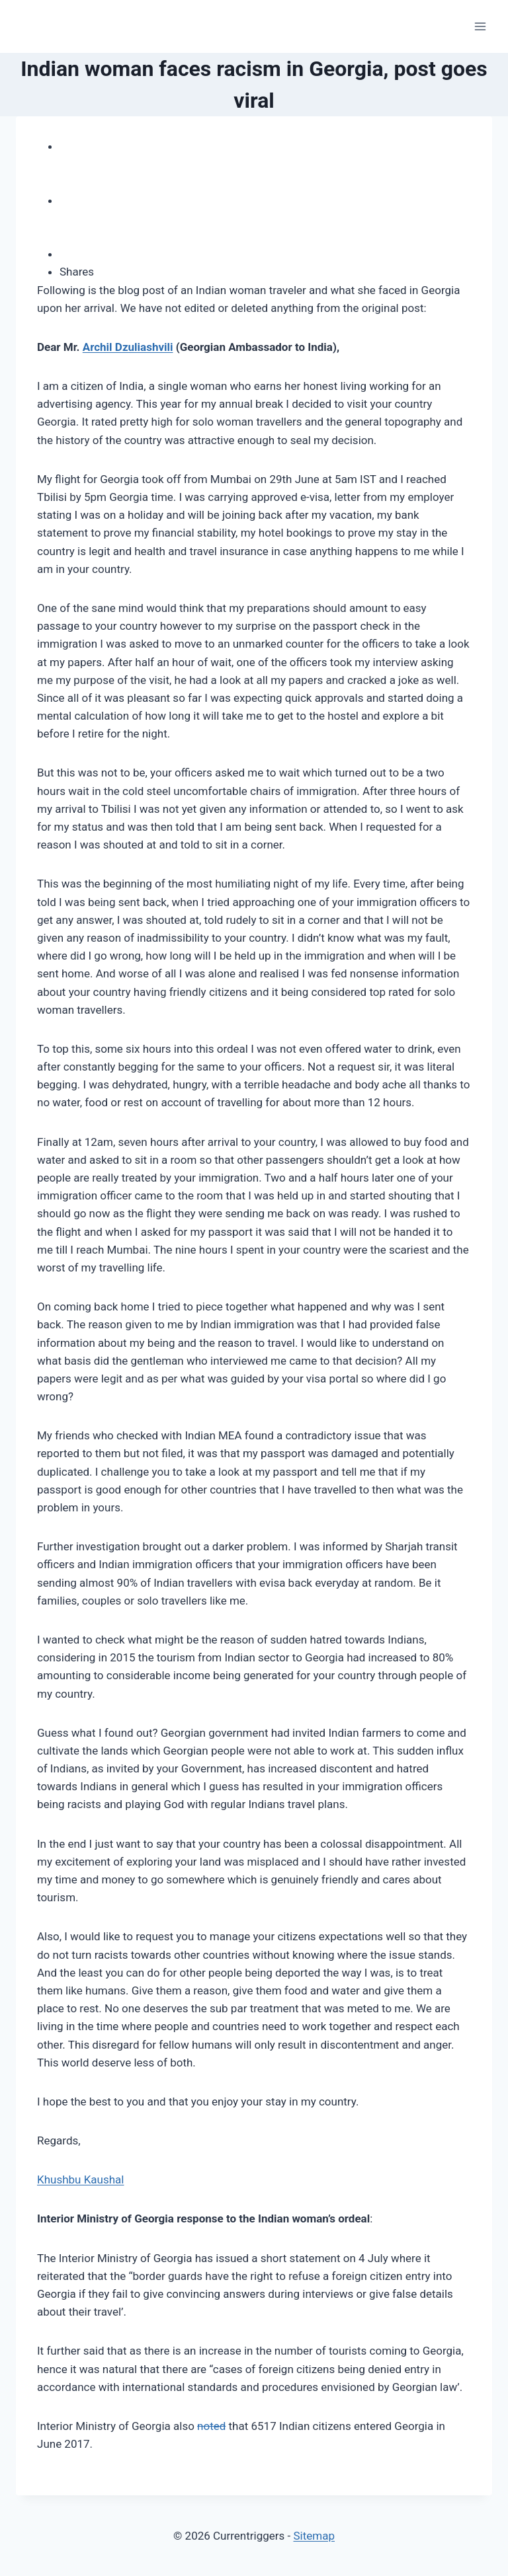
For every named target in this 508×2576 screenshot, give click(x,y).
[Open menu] (480, 26)
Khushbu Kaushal (80, 2179)
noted (211, 2426)
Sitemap (314, 2535)
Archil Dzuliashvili (128, 347)
